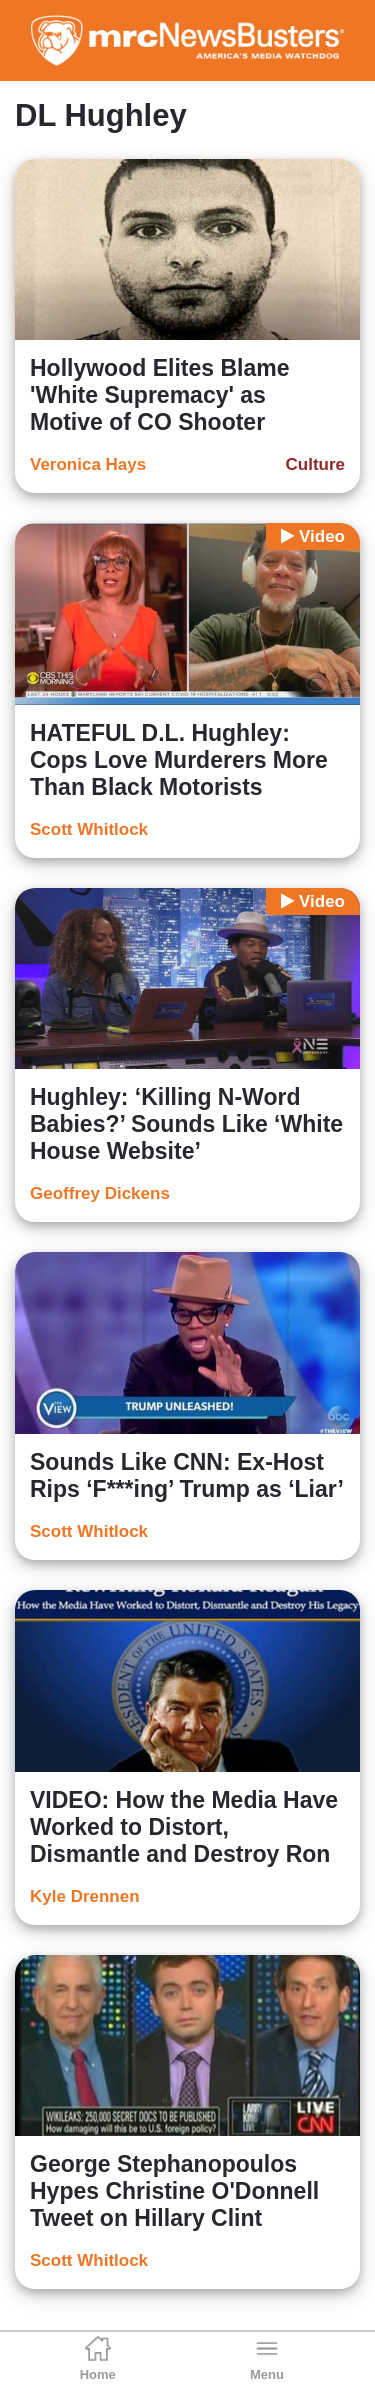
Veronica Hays (88, 464)
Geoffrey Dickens (100, 1193)
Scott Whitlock (89, 829)
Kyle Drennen (85, 1896)
